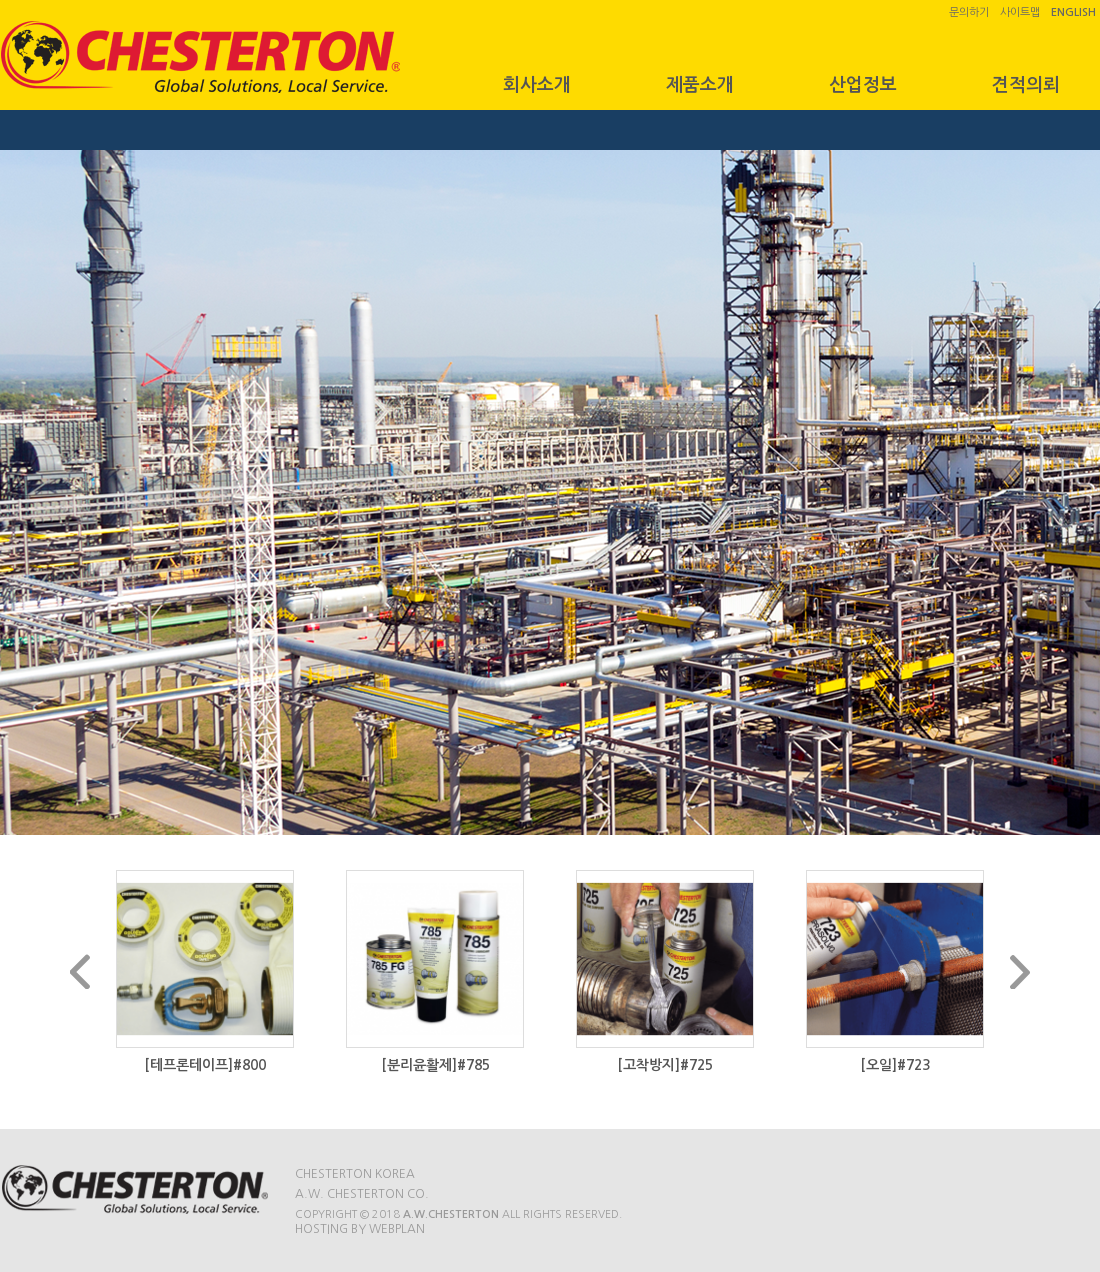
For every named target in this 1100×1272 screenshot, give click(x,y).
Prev (80, 971)
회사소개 (537, 85)
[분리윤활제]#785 (435, 1065)
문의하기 (969, 12)
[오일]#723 (895, 1065)
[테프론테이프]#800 (205, 1065)
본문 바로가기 (0, 0)
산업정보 (863, 85)
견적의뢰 (1026, 85)
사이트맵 (1020, 12)
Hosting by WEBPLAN (360, 1229)
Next (1020, 971)
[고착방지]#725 (665, 1065)
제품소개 (700, 85)
